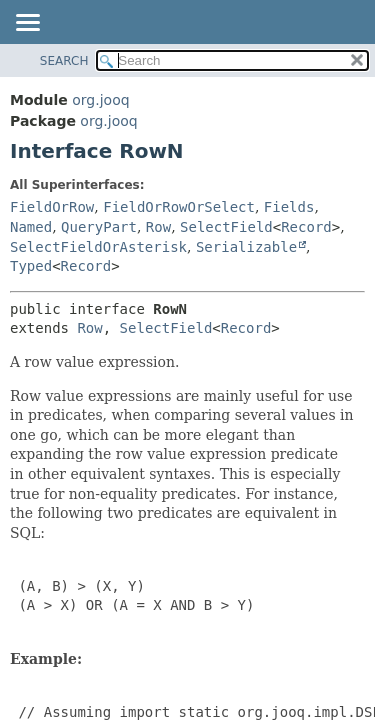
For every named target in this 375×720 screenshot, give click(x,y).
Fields (289, 207)
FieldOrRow (52, 207)
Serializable (246, 247)
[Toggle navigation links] (27, 24)
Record (306, 227)
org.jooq (100, 100)
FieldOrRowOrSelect (179, 207)
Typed (31, 266)
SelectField (226, 227)
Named (31, 227)
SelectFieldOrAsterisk (98, 247)
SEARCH (64, 61)
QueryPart (99, 227)
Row (158, 227)
